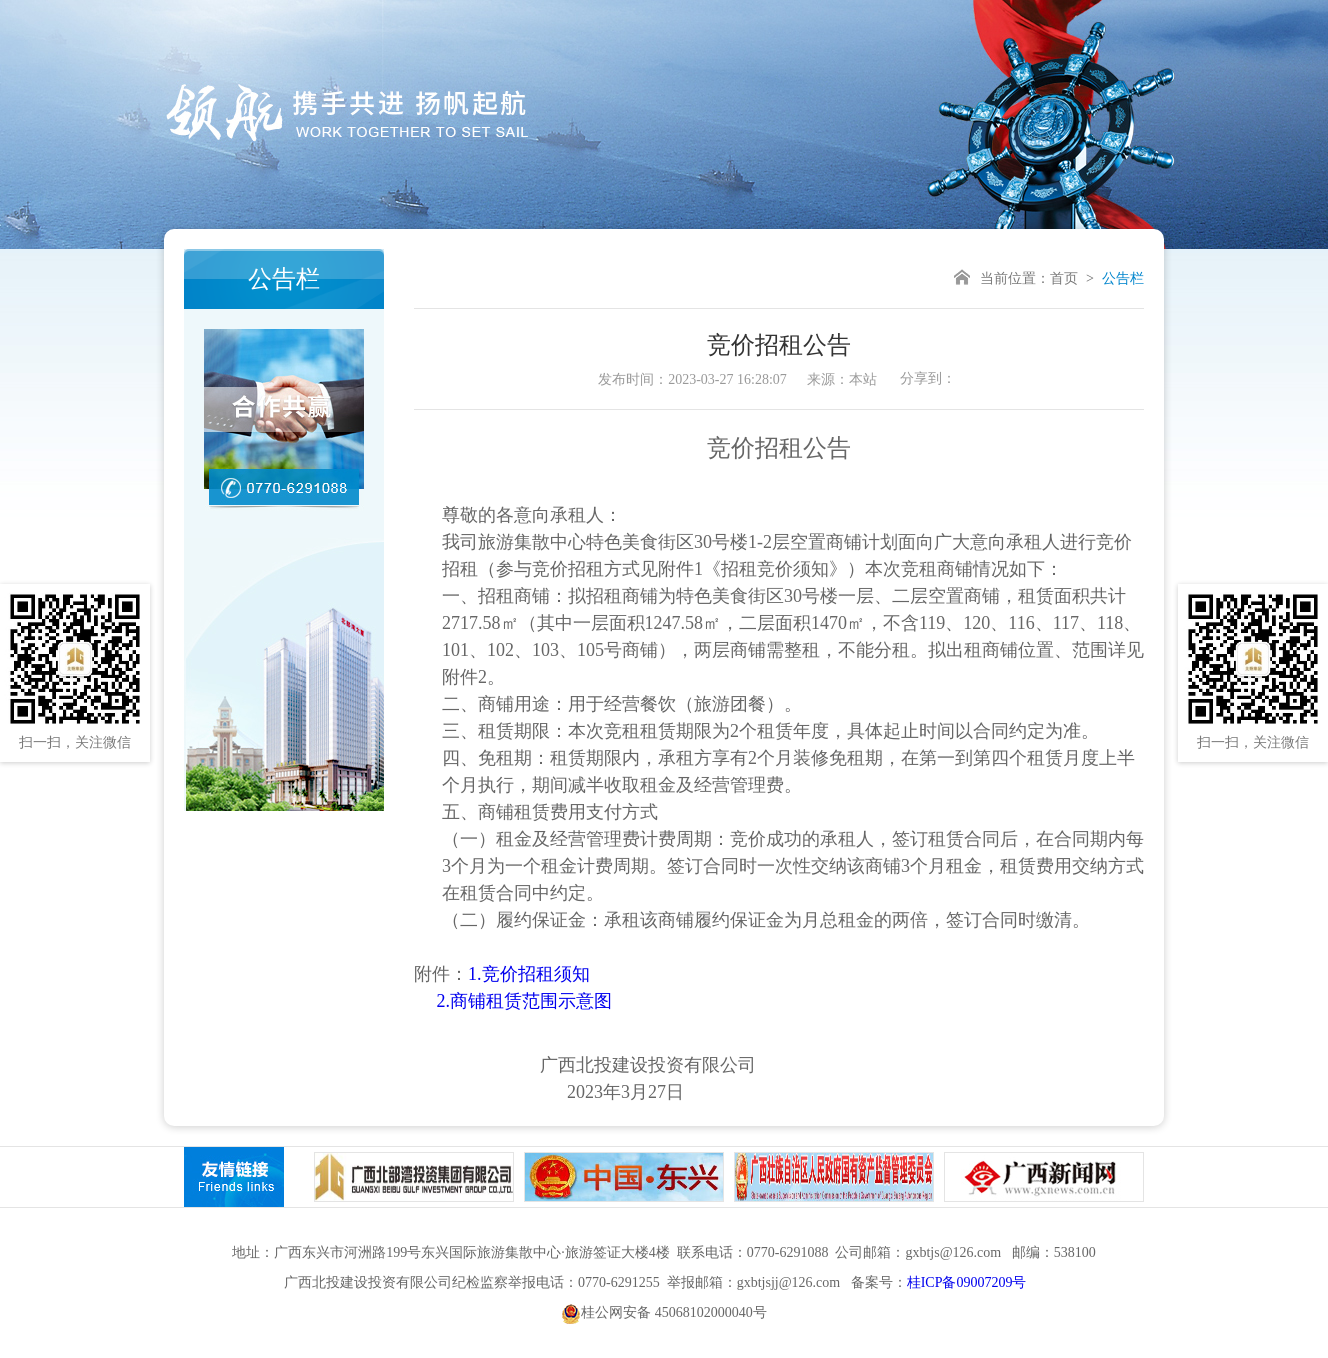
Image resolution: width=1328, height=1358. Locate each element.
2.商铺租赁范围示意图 (525, 1001)
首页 (1064, 278)
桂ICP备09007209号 (967, 1282)
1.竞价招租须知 (529, 974)
